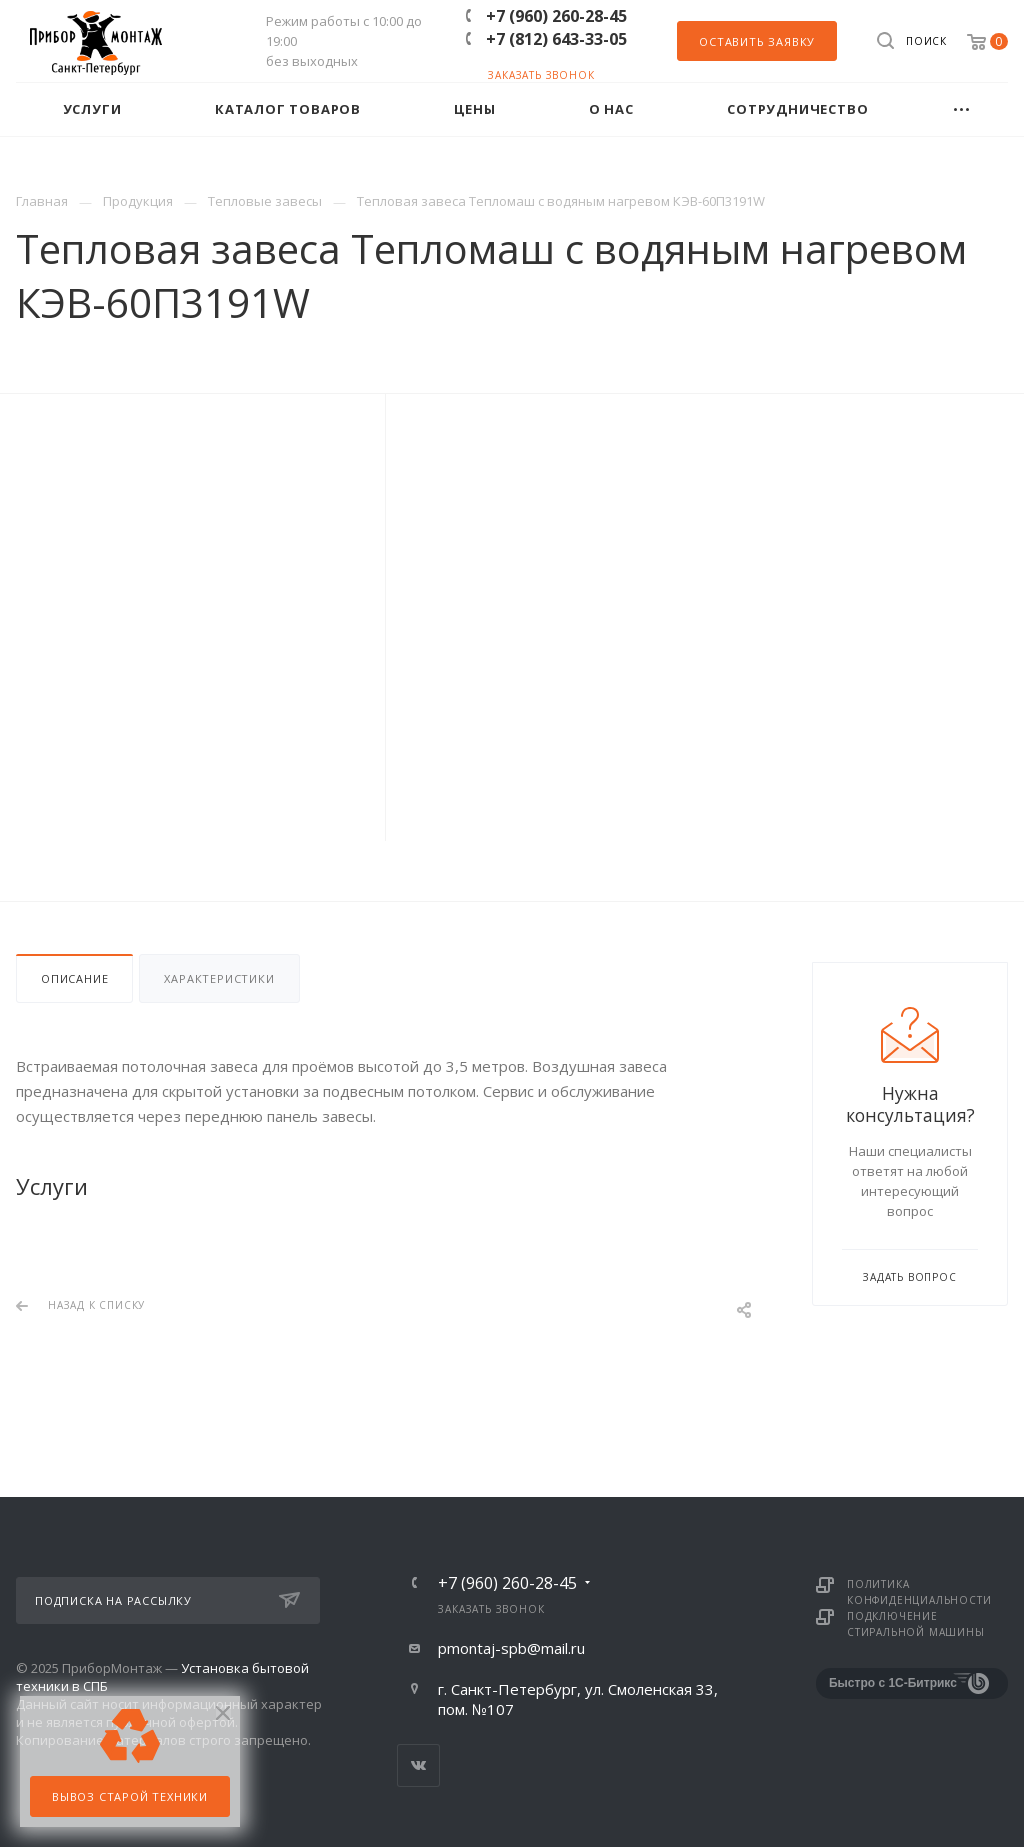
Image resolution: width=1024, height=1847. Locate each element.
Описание (74, 978)
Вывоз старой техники (130, 1796)
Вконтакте (418, 1765)
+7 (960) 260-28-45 (556, 16)
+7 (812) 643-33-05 (556, 39)
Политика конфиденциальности (919, 1592)
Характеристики (219, 978)
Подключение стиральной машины (916, 1624)
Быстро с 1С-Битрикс (893, 1683)
